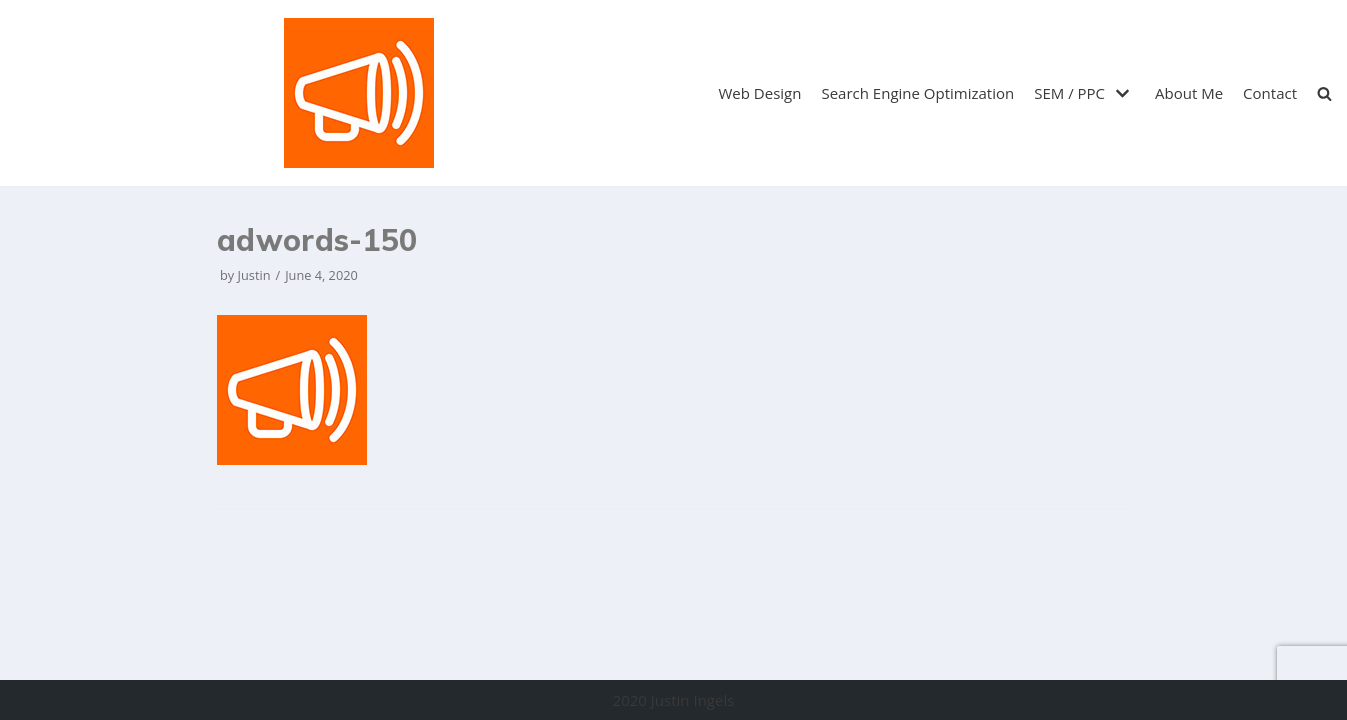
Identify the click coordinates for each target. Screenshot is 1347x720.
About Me (1189, 93)
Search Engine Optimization (917, 93)
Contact (1270, 93)
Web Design (760, 93)
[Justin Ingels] (359, 93)
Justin (254, 275)
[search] (1324, 93)
